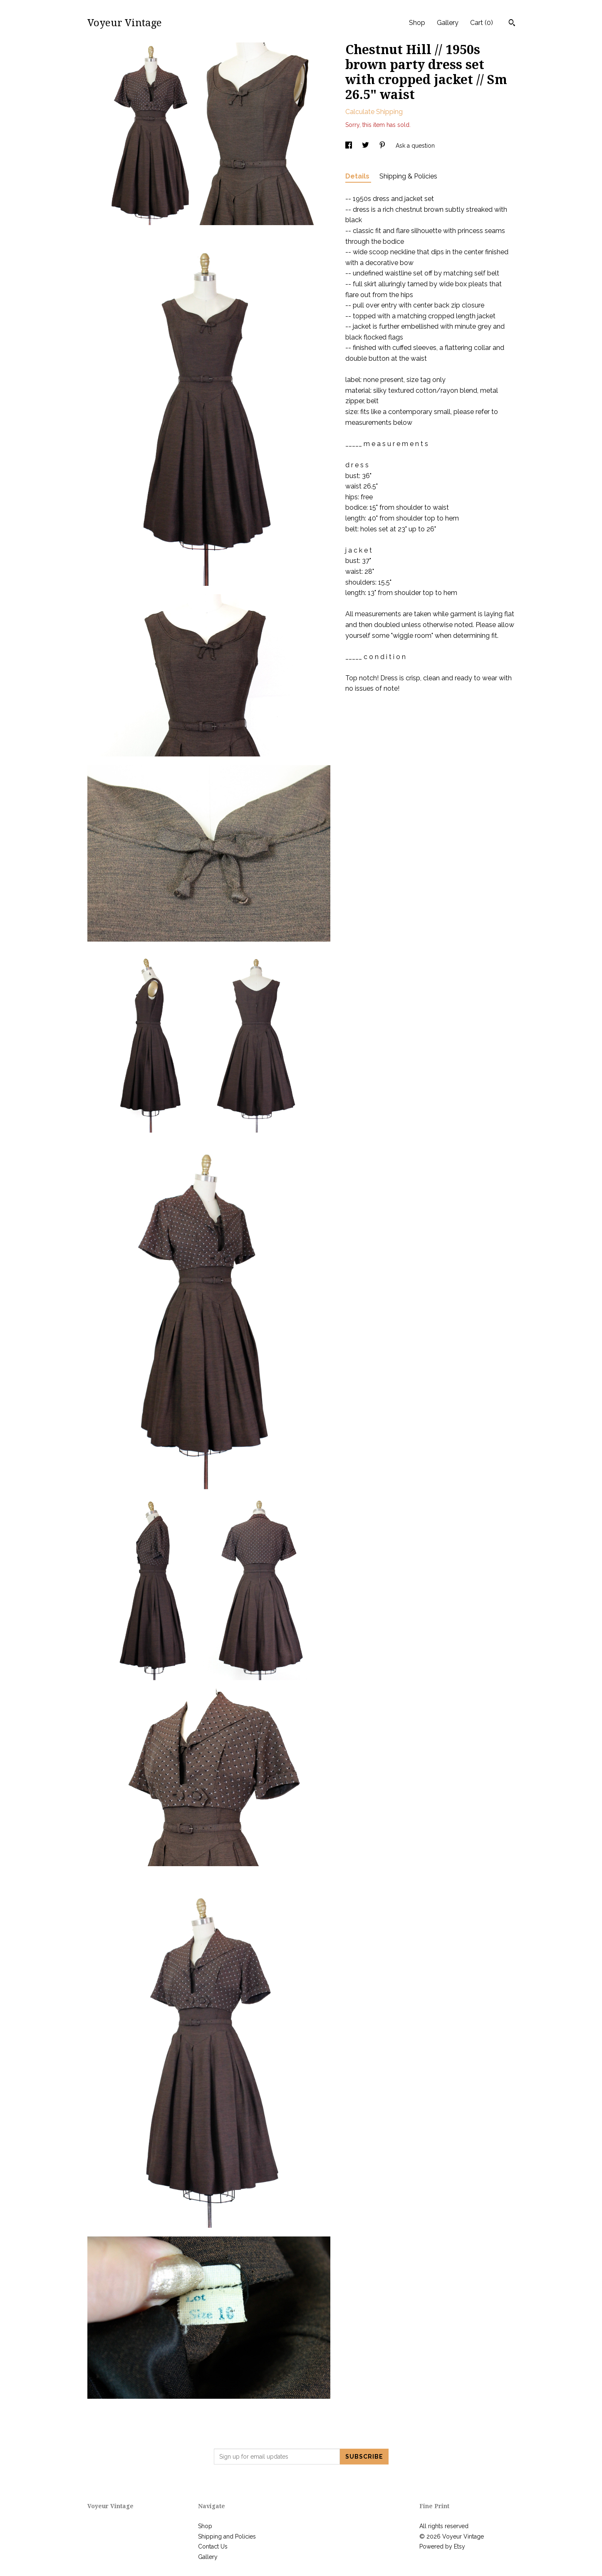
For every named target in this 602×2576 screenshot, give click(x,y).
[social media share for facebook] (349, 145)
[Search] (512, 23)
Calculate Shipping (374, 112)
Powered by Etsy (442, 2546)
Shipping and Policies (227, 2536)
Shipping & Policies (408, 176)
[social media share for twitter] (366, 145)
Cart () (481, 23)
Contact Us (213, 2546)
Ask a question (415, 145)
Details (358, 176)
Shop (417, 23)
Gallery (447, 23)
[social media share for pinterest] (383, 145)
